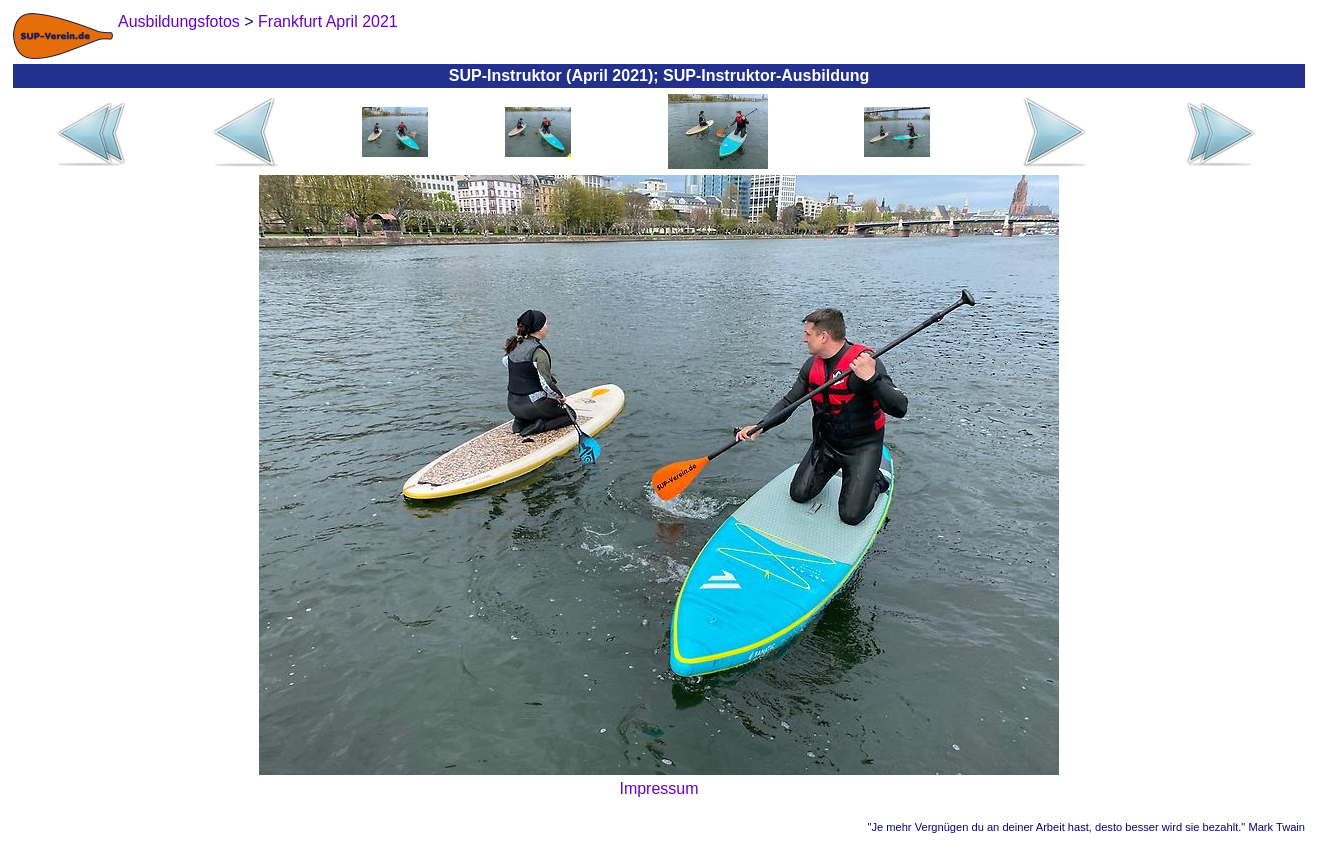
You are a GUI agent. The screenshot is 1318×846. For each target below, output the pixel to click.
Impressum (658, 788)
